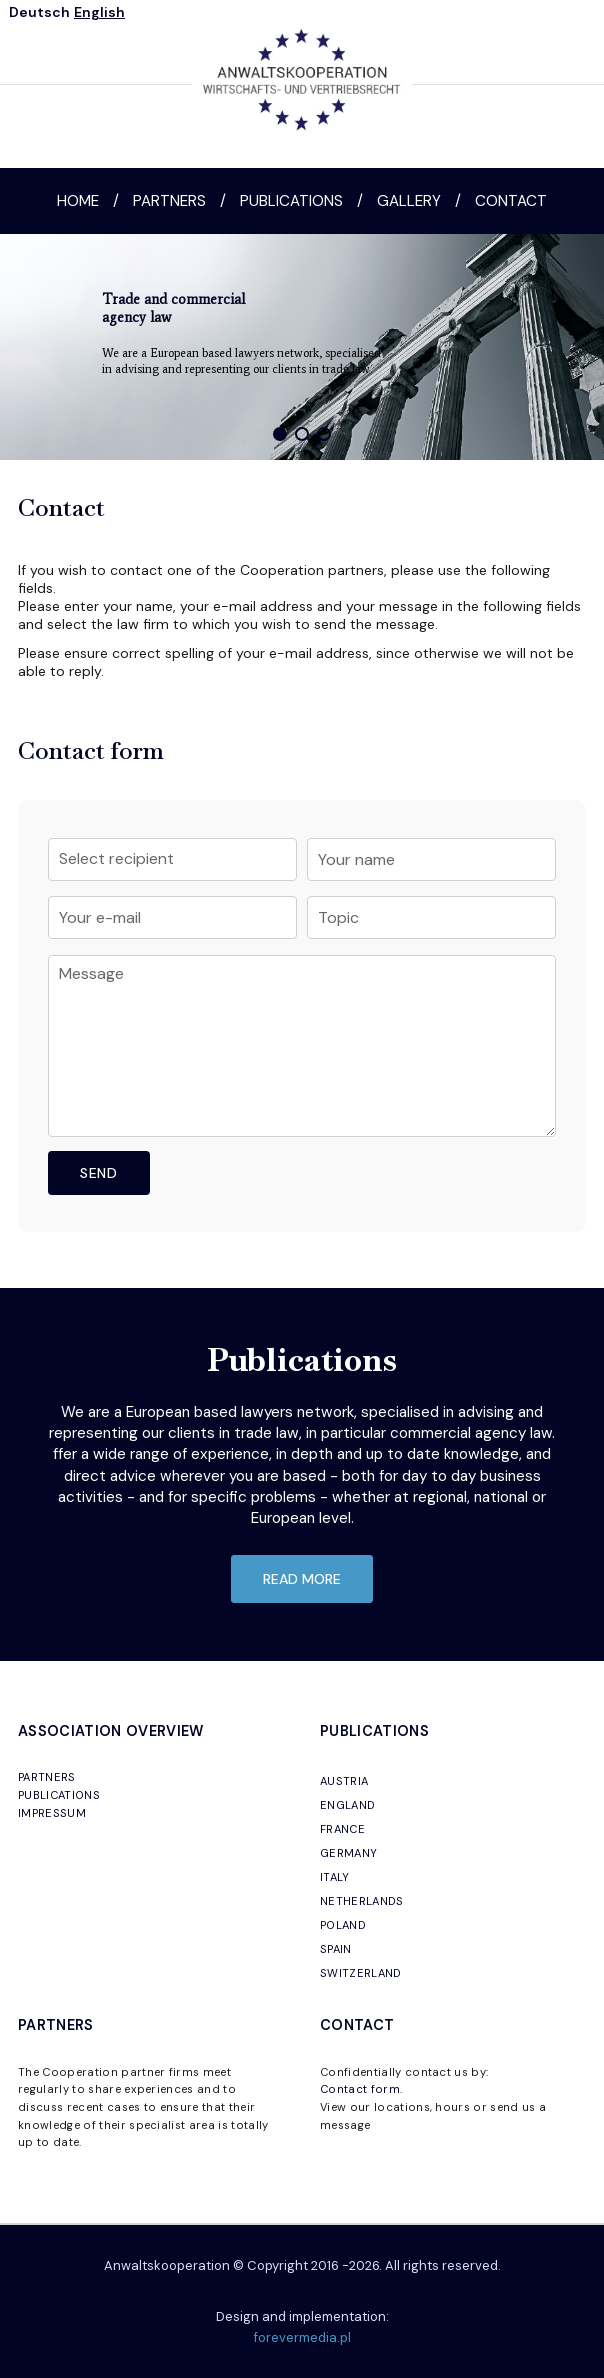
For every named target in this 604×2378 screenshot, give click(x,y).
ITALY (335, 1877)
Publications (291, 201)
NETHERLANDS (362, 1901)
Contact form (360, 2089)
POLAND (343, 1925)
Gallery (409, 201)
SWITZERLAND (361, 1973)
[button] (280, 434)
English (99, 12)
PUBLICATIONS (59, 1795)
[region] (302, 347)
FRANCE (342, 1829)
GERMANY (348, 1853)
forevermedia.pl (302, 2337)
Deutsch (39, 12)
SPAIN (336, 1949)
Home (78, 201)
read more (302, 1579)
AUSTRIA (344, 1781)
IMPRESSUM (52, 1813)
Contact (511, 201)
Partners (169, 201)
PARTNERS (47, 1777)
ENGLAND (347, 1805)
